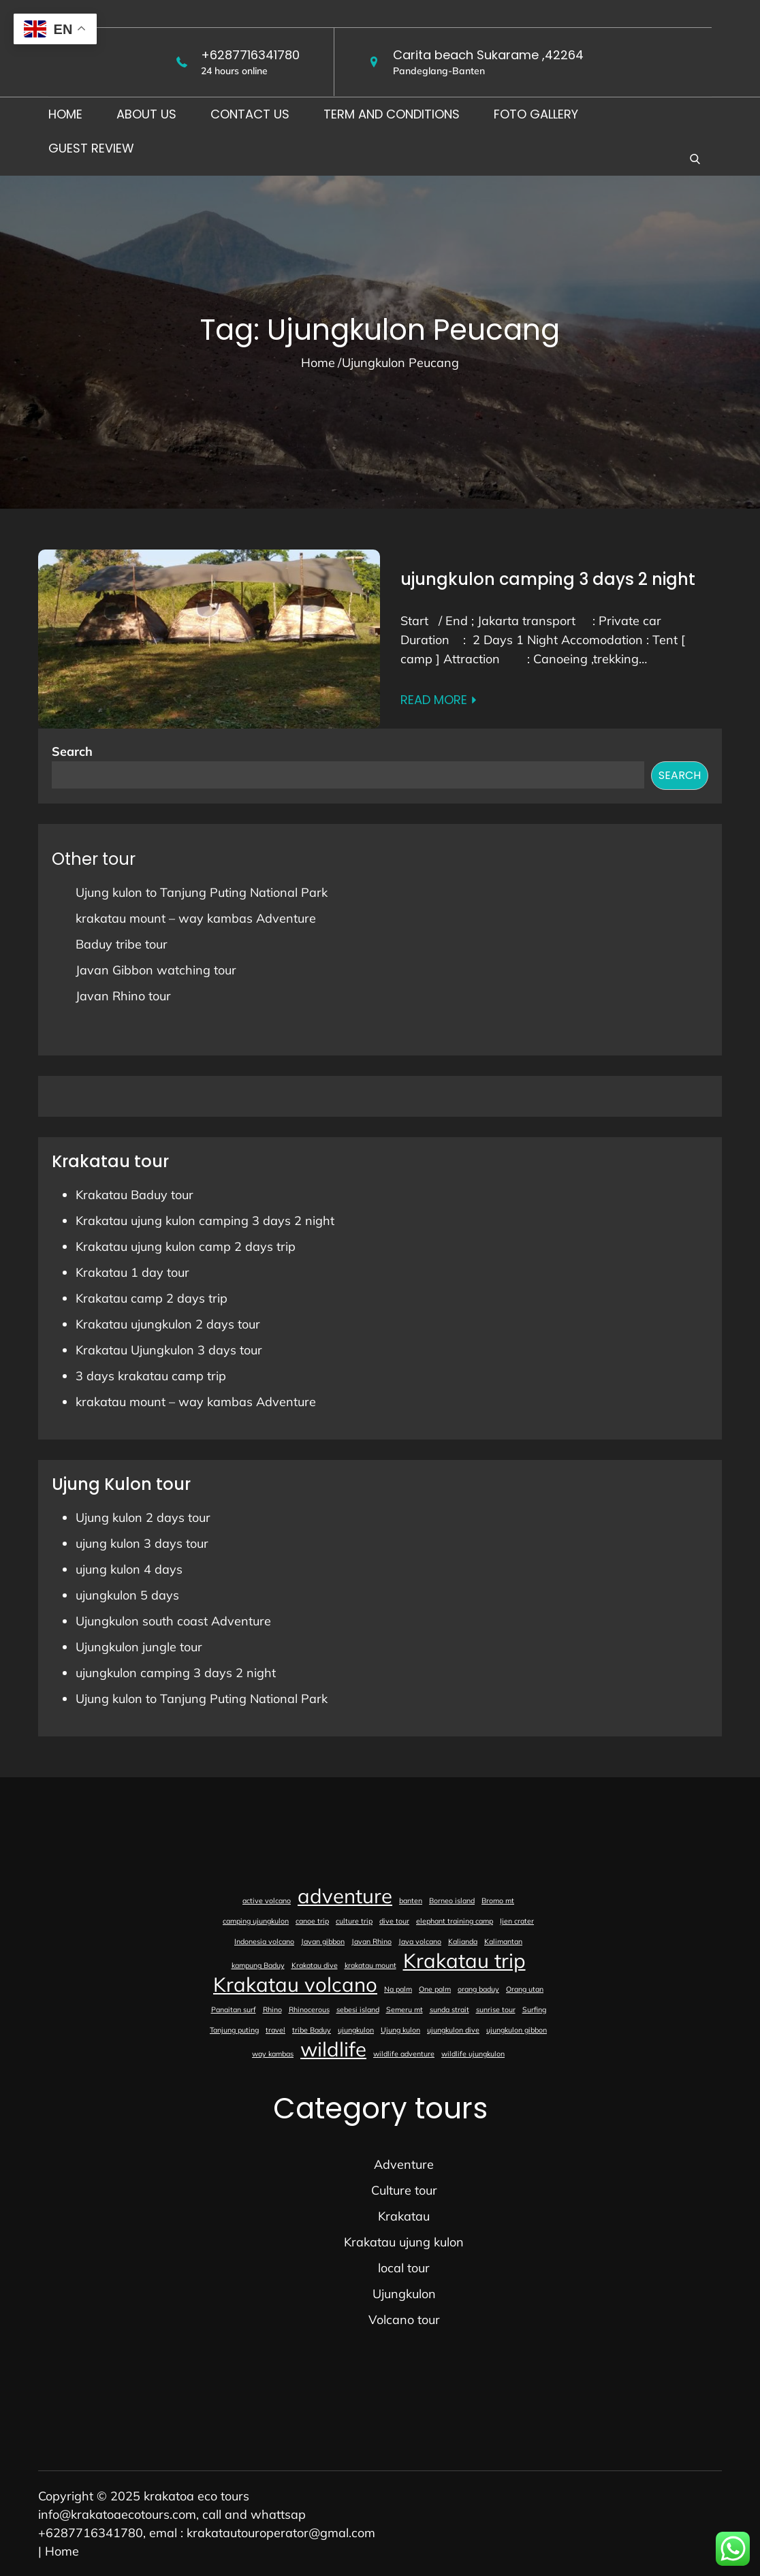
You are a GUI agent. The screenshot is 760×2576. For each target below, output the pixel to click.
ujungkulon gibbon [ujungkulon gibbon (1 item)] (516, 2030)
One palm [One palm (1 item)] (435, 1989)
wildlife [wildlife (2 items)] (333, 2048)
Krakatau (404, 2216)
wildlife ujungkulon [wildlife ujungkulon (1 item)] (473, 2053)
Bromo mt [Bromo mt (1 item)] (497, 1900)
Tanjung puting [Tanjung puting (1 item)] (234, 2030)
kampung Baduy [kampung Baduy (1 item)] (258, 1965)
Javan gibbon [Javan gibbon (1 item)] (323, 1941)
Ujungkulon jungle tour (139, 1647)
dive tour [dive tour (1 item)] (394, 1921)
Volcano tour (404, 2319)
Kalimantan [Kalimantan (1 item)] (503, 1941)
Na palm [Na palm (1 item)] (398, 1989)
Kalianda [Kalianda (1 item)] (462, 1941)
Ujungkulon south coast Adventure (173, 1621)
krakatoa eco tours (196, 2496)
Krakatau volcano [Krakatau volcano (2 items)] (295, 1984)
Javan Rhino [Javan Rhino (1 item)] (371, 1941)
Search (72, 751)
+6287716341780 (250, 54)
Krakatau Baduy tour (134, 1195)
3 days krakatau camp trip (151, 1376)
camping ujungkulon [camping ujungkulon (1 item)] (256, 1921)
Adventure (404, 2164)
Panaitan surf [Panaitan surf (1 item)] (233, 2009)
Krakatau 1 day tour (132, 1272)
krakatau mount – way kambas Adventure (196, 918)
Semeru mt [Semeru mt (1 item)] (404, 2009)
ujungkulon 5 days (127, 1595)
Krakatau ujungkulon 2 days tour (168, 1324)
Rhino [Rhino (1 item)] (272, 2009)
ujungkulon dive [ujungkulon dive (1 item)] (453, 2030)
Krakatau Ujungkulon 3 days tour (169, 1350)
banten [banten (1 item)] (410, 1900)
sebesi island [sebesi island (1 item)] (357, 2009)
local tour (404, 2268)
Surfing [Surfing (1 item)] (534, 2009)
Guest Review (91, 148)
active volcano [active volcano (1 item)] (266, 1900)
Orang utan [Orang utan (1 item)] (524, 1989)
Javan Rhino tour (123, 996)
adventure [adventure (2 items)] (345, 1895)
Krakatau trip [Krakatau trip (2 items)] (464, 1960)
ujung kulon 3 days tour (142, 1543)
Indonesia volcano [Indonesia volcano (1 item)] (264, 1941)
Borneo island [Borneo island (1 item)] (452, 1900)
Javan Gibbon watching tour (156, 970)
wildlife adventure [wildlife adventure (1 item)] (403, 2053)
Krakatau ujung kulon (404, 2242)
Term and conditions (391, 114)
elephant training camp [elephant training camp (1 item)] (454, 1921)
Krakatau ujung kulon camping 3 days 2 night (205, 1220)
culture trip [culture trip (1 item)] (354, 1921)
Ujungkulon (404, 2294)
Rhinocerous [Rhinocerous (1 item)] (309, 2009)
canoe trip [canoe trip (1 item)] (312, 1921)
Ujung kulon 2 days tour (143, 1517)
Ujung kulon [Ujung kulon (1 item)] (400, 2030)
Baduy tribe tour (122, 944)
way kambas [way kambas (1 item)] (273, 2053)
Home (65, 114)
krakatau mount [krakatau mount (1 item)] (370, 1965)
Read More (438, 699)
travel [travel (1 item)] (275, 2030)
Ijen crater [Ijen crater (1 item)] (517, 1921)
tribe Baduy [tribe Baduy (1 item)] (311, 2030)
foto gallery (536, 114)
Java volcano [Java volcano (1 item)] (419, 1941)
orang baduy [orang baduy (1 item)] (478, 1989)
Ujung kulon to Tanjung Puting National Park (202, 892)
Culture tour (404, 2190)
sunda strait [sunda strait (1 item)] (449, 2009)
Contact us (249, 114)
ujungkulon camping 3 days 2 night (547, 579)
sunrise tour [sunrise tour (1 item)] (496, 2009)
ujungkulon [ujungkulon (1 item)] (356, 2030)
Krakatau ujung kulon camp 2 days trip (186, 1246)
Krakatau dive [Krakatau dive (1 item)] (314, 1965)
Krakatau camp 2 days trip (151, 1298)
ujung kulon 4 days (129, 1569)
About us (146, 114)
